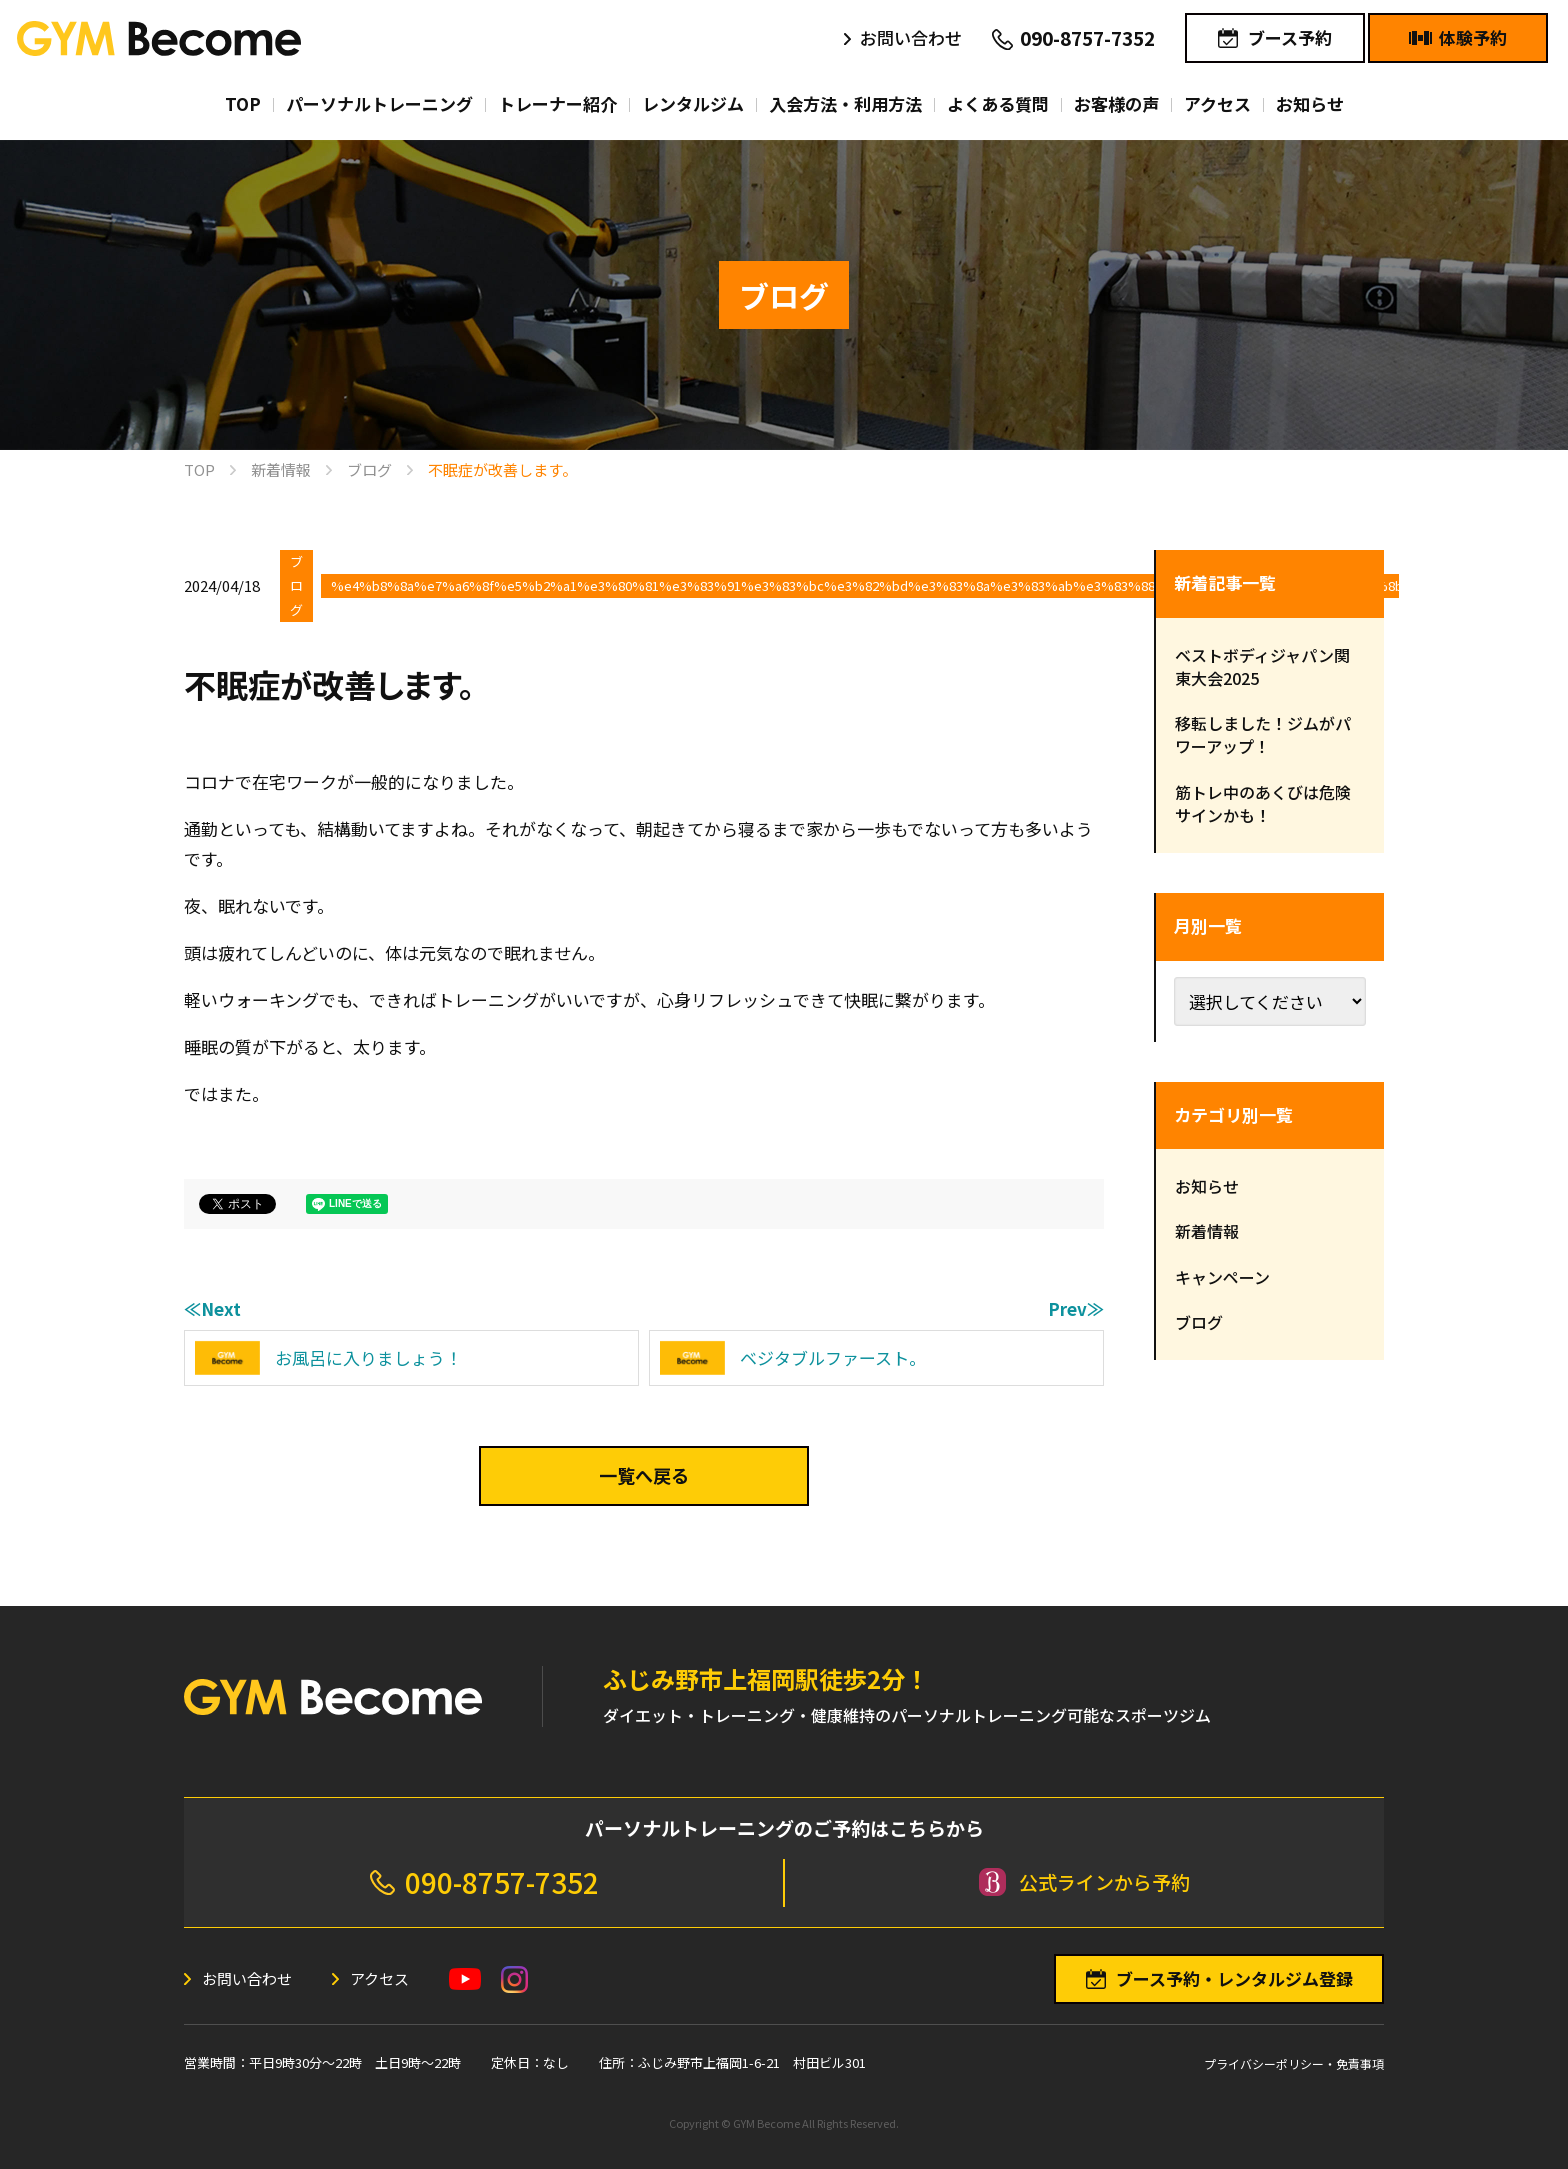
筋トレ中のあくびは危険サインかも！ (1263, 803)
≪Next (212, 1308)
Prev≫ (1076, 1308)
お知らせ (1207, 1186)
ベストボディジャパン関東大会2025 (1262, 666)
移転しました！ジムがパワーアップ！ (1263, 734)
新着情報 (1207, 1231)
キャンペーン (1222, 1277)
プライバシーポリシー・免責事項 (1294, 2063)
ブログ (296, 585)
